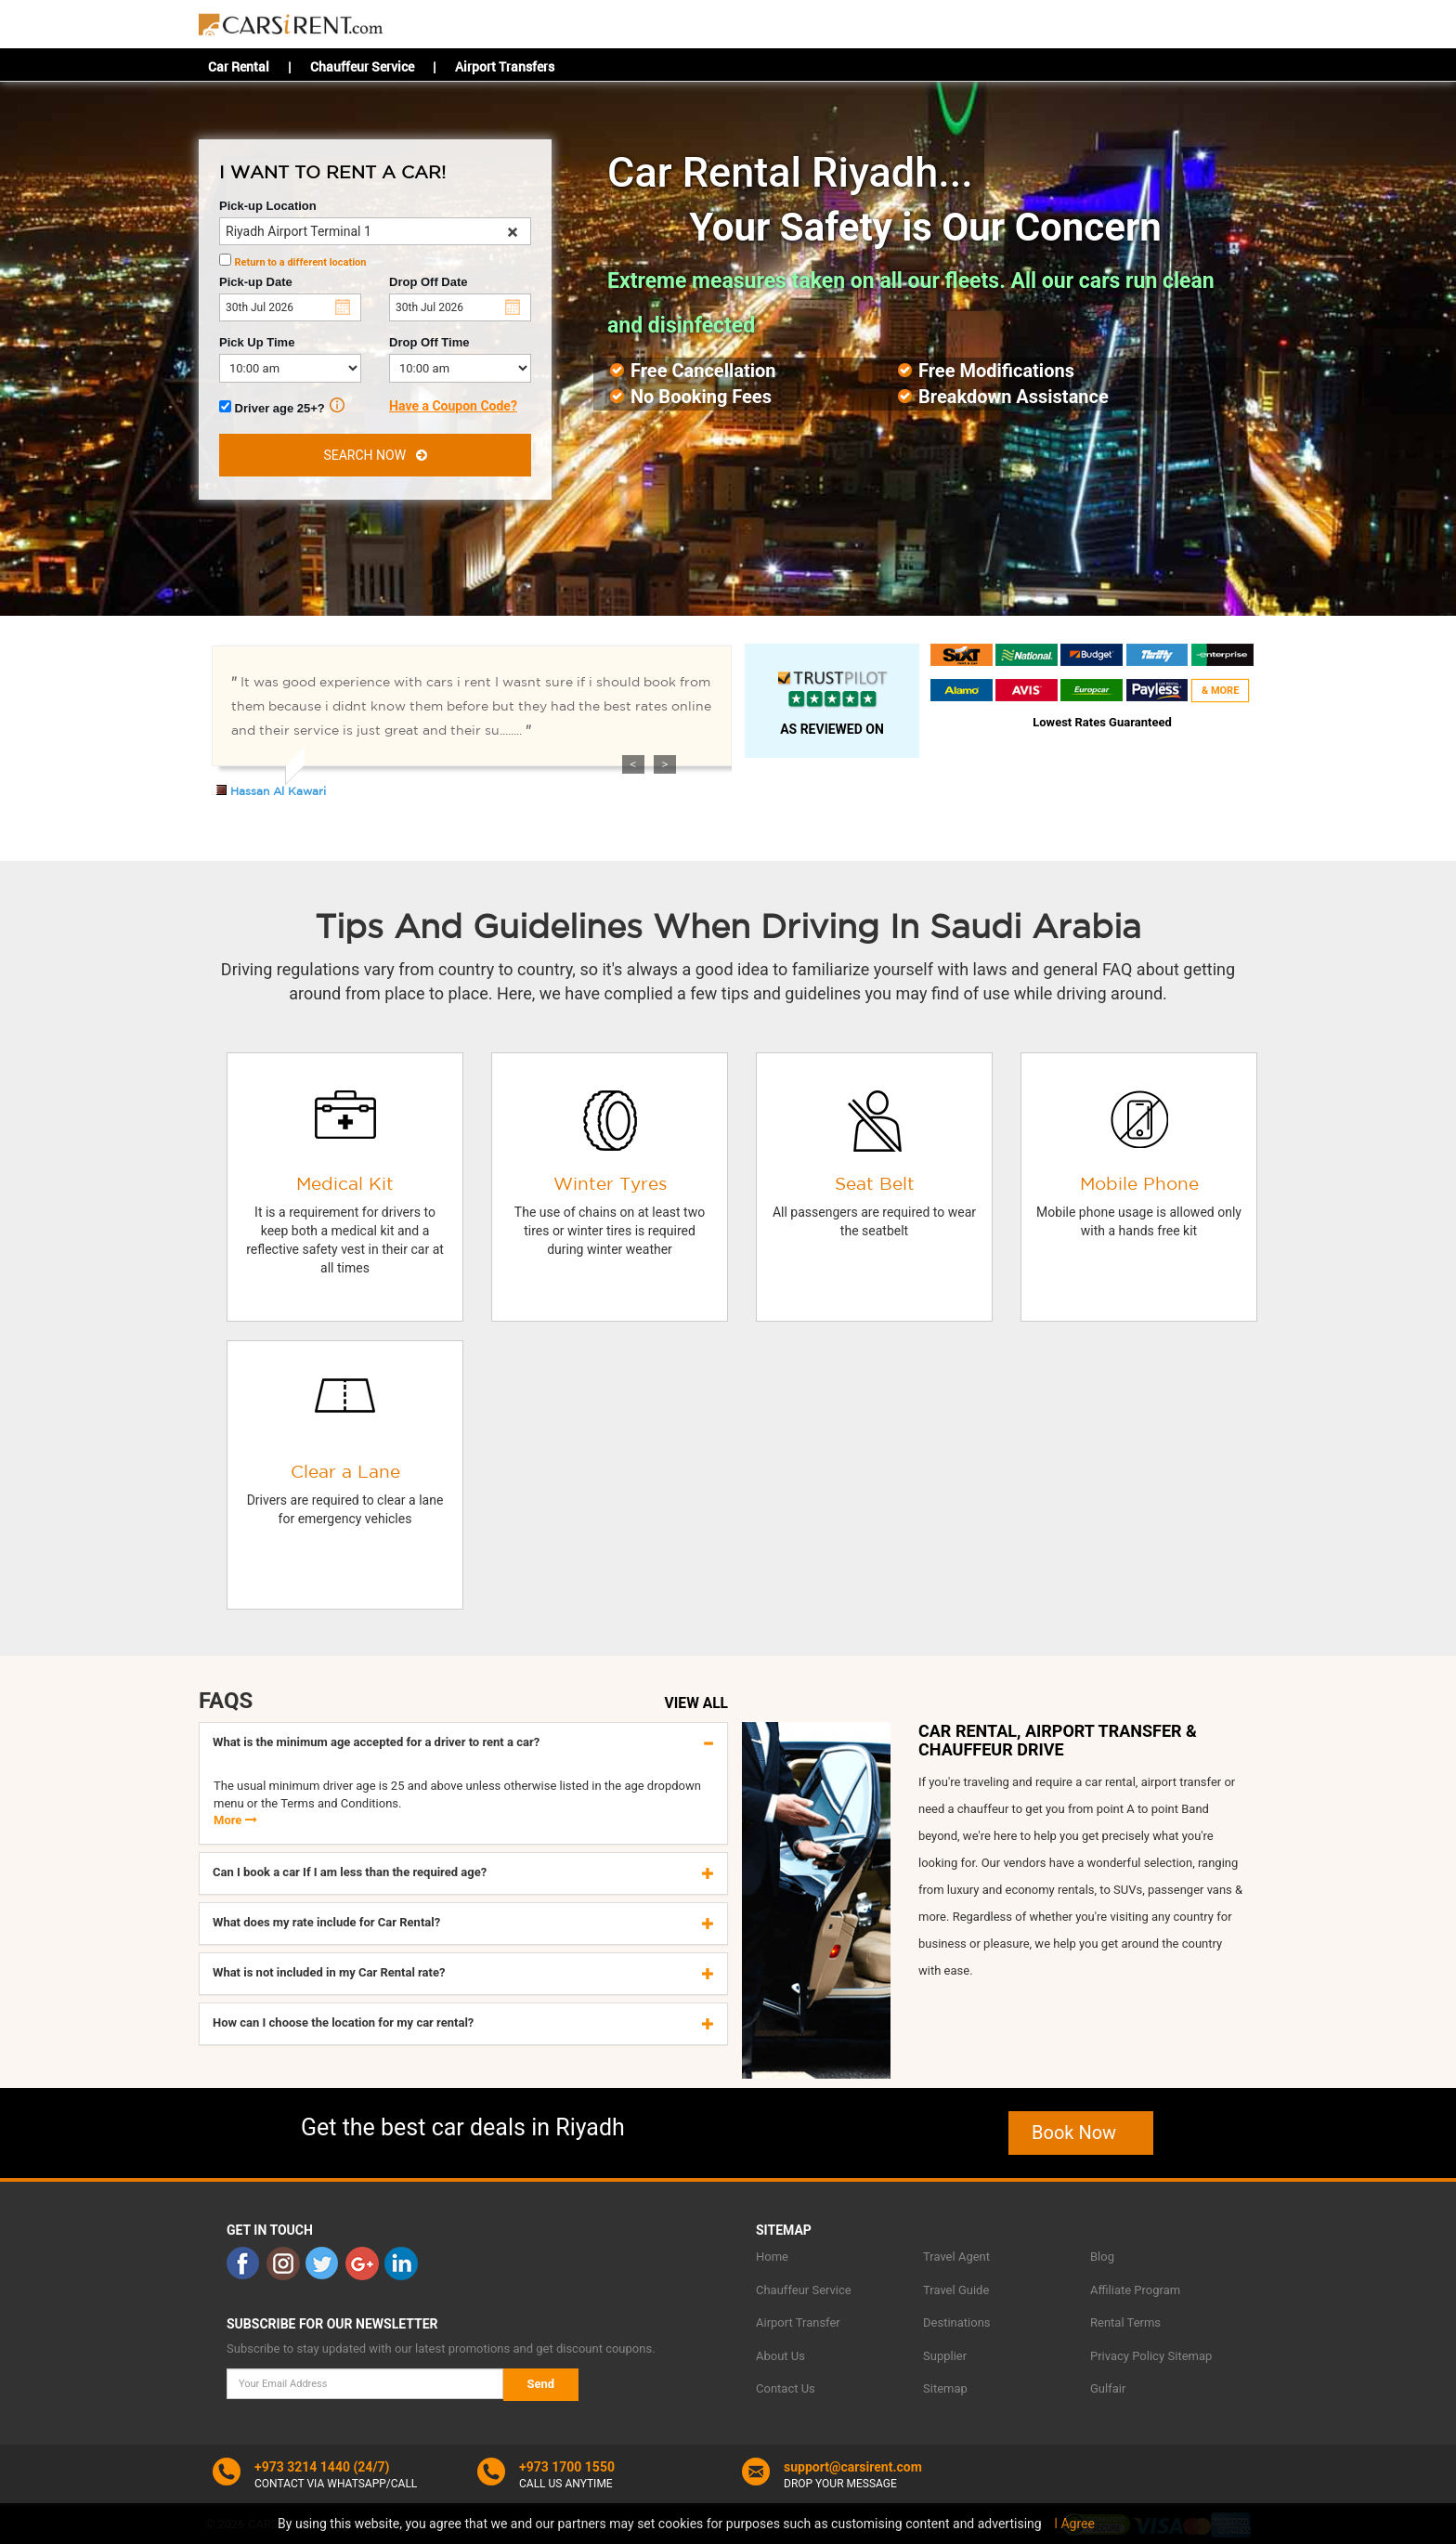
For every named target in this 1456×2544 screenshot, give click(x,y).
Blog (1102, 2257)
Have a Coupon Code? (453, 405)
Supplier (945, 2356)
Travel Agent (956, 2257)
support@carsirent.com (853, 2466)
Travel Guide (956, 2290)
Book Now (1081, 2132)
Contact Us (785, 2388)
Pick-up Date (255, 282)
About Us (780, 2356)
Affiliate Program (1135, 2290)
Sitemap (945, 2388)
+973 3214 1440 (302, 2466)
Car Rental (238, 66)
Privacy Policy (1127, 2356)
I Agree (1074, 2523)
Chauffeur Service (362, 66)
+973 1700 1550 (567, 2466)
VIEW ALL (696, 1703)
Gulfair (1107, 2388)
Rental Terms (1125, 2322)
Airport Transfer (798, 2322)
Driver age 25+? (281, 406)
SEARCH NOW (374, 455)
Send (541, 2384)
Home (772, 2257)
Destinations (957, 2322)
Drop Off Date (428, 282)
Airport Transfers (504, 66)
